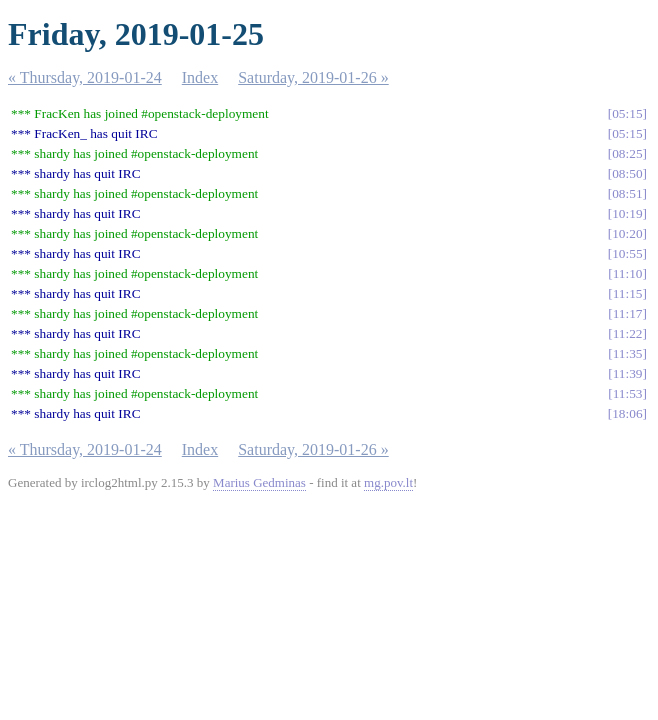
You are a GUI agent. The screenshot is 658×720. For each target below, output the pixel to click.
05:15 (627, 113)
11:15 (628, 293)
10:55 (627, 253)
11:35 (628, 353)
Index (200, 77)
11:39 (628, 373)
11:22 (628, 333)
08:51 (627, 193)
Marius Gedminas (259, 482)
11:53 (628, 393)
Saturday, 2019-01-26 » (313, 77)
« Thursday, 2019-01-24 (85, 77)
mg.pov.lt (388, 482)
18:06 (627, 413)
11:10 (628, 273)
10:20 (627, 233)
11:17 (628, 313)
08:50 (627, 173)
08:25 (627, 153)
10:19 (627, 213)
